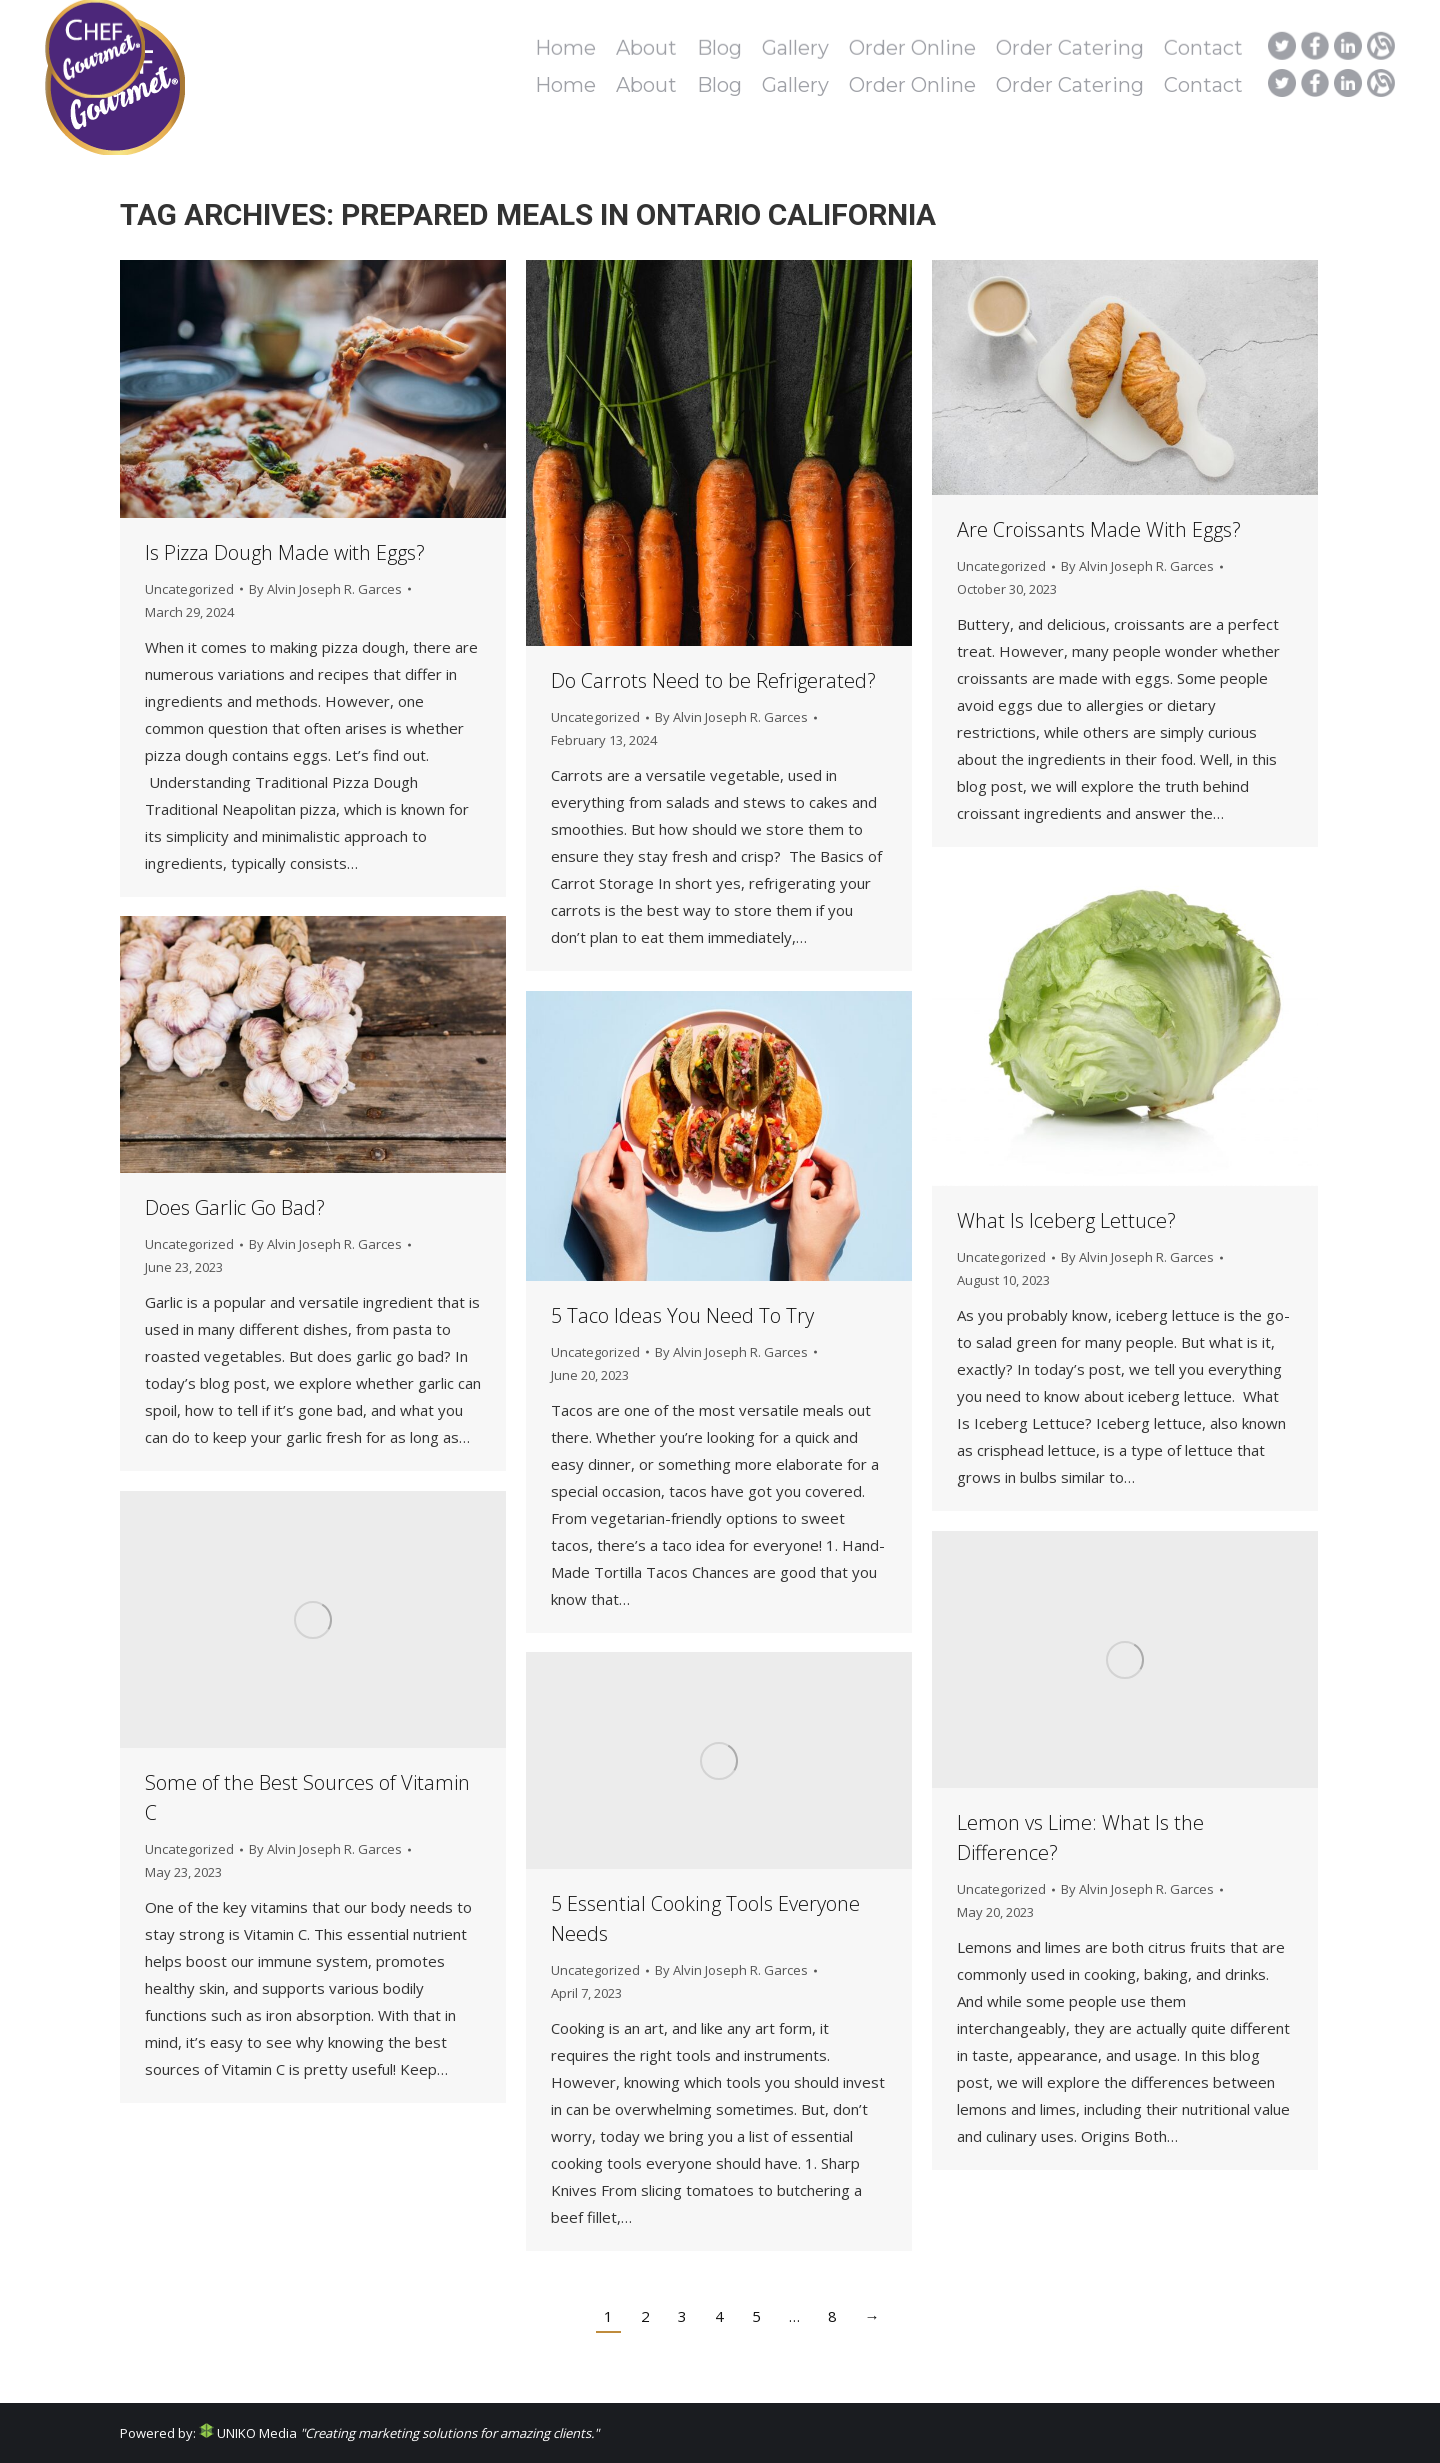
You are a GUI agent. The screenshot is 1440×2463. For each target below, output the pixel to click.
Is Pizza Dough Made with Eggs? (285, 552)
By (325, 589)
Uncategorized (189, 589)
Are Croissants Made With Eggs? (1099, 529)
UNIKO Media (248, 2433)
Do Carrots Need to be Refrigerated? (713, 680)
